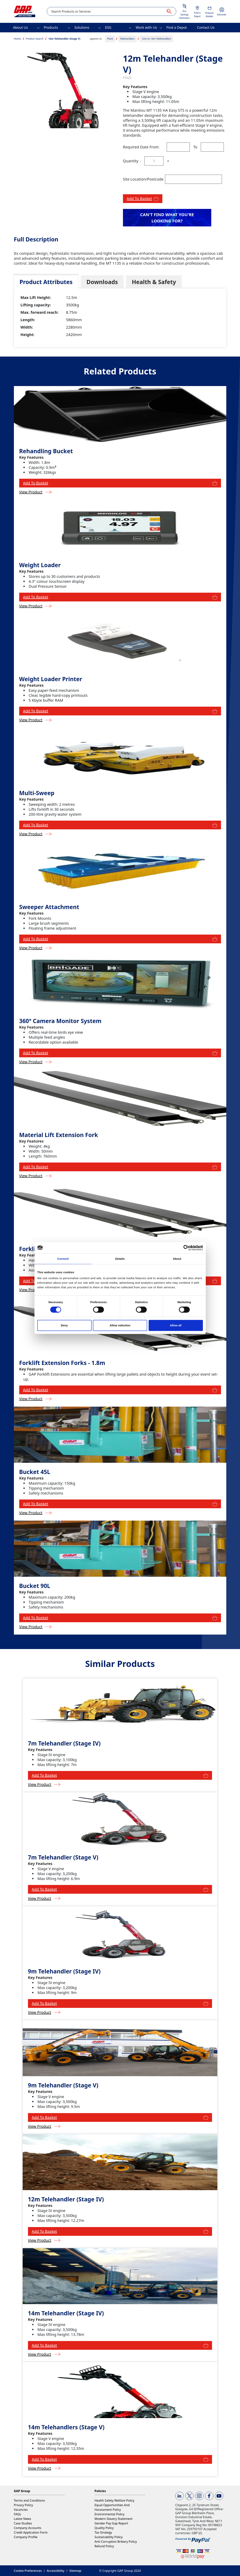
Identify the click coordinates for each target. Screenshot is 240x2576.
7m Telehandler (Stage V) (63, 1857)
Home (17, 38)
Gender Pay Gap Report (111, 2523)
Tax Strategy (103, 2532)
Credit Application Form (31, 2532)
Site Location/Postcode (143, 179)
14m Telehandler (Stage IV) (66, 2313)
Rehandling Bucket (46, 451)
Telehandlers (127, 38)
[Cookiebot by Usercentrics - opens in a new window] (186, 1248)
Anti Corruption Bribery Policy (116, 2541)
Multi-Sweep (36, 793)
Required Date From (141, 147)
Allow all (176, 1325)
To (195, 147)
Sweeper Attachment (49, 907)
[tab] (46, 281)
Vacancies (21, 2510)
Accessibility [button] (56, 2571)
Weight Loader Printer (50, 679)
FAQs (17, 2514)
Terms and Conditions (29, 2500)
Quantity (130, 160)
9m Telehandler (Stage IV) (64, 1971)
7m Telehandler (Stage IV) (64, 1743)
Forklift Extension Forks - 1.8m (62, 1362)
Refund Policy (104, 2546)
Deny (64, 1325)
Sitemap (75, 2571)
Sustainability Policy (109, 2537)
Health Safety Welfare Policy (114, 2500)
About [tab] (177, 1258)
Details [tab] (120, 1258)
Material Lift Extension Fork (58, 1135)
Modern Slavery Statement (114, 2519)
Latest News (22, 2519)
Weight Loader (40, 565)
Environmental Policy (109, 2514)
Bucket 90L (34, 1585)
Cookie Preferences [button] (28, 2571)
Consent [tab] (63, 1258)
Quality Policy (104, 2528)
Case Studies (23, 2523)
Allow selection (120, 1325)
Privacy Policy (23, 2505)
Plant (110, 38)
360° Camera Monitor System (60, 1021)
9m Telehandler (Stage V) (63, 2085)
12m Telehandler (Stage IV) (66, 2199)
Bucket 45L (34, 1472)
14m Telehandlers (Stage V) (66, 2427)
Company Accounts (27, 2528)
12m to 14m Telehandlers (156, 38)
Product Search (34, 38)
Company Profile (25, 2537)
